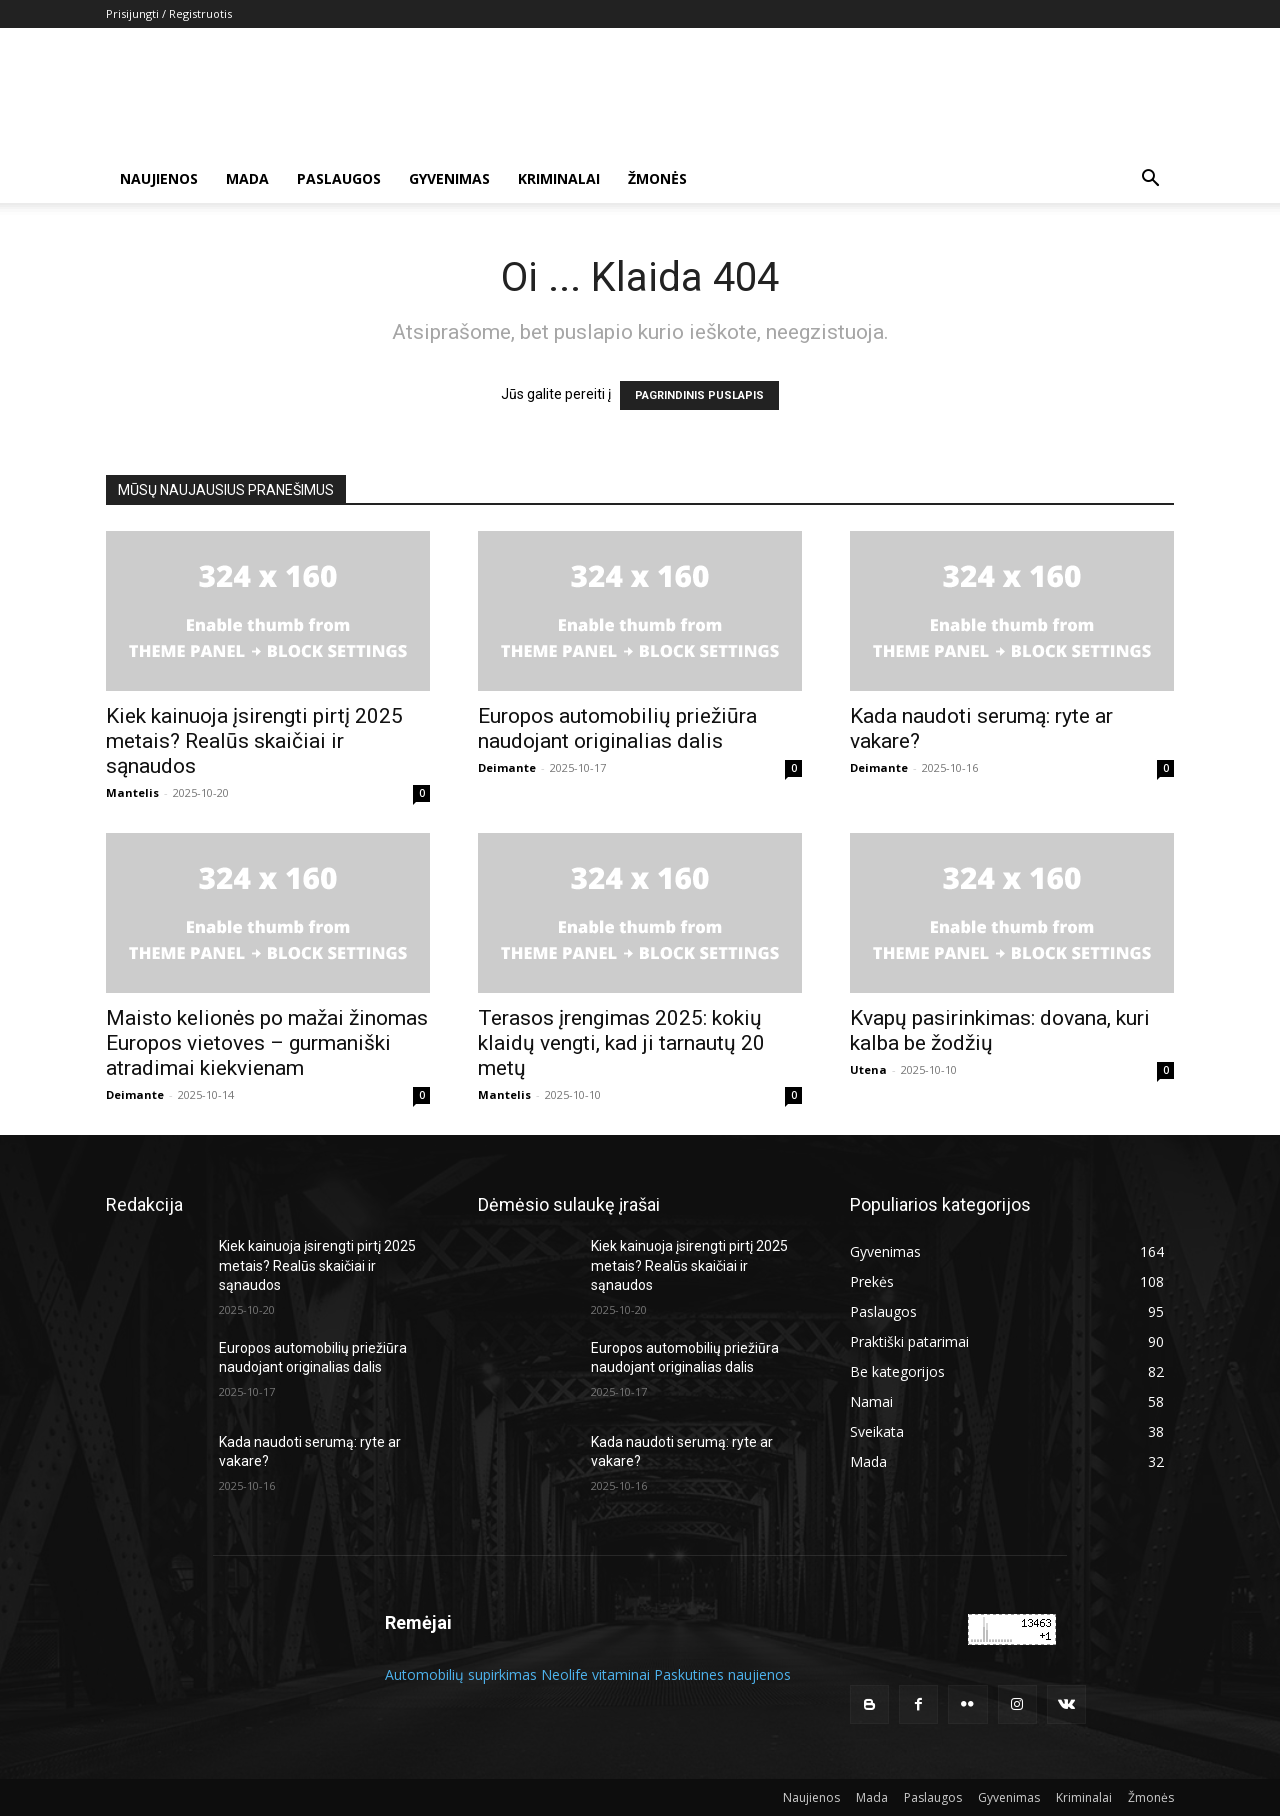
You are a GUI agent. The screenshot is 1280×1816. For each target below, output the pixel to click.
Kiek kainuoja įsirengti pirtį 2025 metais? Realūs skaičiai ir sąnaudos (254, 741)
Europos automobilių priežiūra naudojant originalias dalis (617, 728)
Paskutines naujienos (722, 1674)
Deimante (507, 767)
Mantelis (132, 792)
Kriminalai (559, 178)
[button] (1150, 180)
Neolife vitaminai (595, 1674)
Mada (247, 178)
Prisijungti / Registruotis (169, 13)
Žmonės (657, 178)
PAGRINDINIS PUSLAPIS (699, 395)
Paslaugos (339, 178)
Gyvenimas (449, 178)
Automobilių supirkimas (461, 1674)
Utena (868, 1069)
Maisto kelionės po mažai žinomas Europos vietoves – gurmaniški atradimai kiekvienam (267, 1043)
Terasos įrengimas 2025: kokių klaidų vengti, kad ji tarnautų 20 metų (621, 1043)
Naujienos (159, 178)
